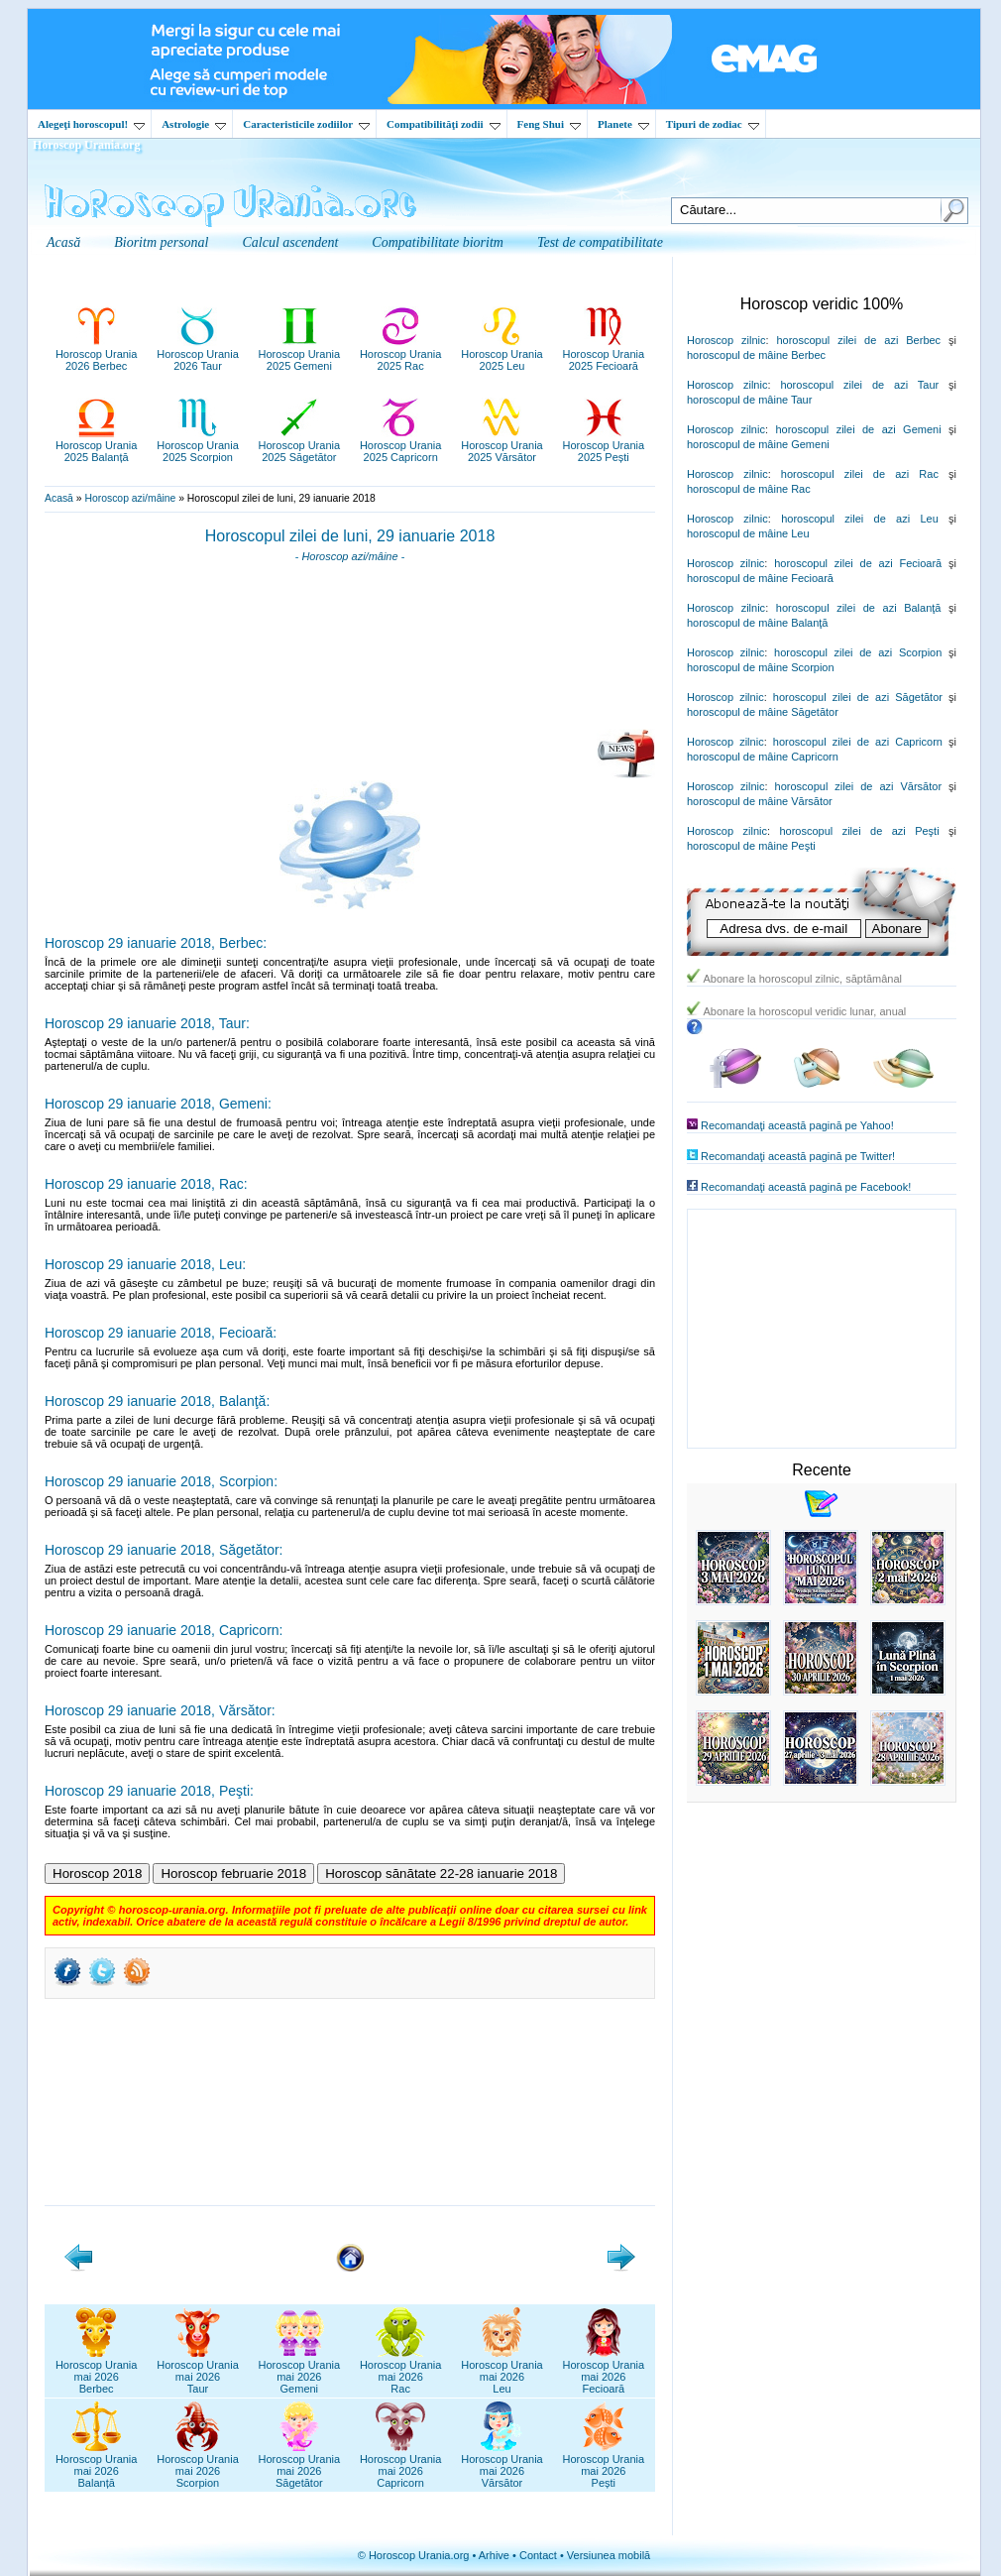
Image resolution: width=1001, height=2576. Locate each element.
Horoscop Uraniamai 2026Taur (198, 2371)
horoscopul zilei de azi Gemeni (858, 429)
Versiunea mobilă (608, 2555)
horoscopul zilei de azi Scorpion (858, 652)
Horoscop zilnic (726, 340)
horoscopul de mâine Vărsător (760, 801)
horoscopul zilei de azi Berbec (858, 340)
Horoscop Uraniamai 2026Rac (401, 2371)
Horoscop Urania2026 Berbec (97, 354)
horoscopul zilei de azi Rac (860, 474)
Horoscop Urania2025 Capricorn (401, 445)
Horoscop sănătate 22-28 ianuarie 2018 (441, 1873)
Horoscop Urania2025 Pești (604, 445)
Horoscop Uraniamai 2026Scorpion (198, 2465)
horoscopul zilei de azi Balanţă (859, 608)
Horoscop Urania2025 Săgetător (300, 445)
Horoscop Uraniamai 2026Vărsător (502, 2465)
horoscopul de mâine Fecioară (760, 578)
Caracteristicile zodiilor (306, 124)
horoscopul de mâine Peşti (751, 846)
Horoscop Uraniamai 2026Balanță (97, 2465)
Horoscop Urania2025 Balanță (97, 445)
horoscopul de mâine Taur (749, 400)
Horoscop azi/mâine (129, 498)
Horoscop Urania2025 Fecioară (604, 354)
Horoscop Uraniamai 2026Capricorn (401, 2465)
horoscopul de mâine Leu (748, 533)
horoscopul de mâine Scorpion (760, 667)
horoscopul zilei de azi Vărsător (859, 786)
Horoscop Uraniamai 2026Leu (502, 2371)
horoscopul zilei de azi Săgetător (858, 697)
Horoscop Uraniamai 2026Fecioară (604, 2371)
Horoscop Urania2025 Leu (502, 354)
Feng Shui (549, 124)
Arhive (494, 2555)
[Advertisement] (350, 652)
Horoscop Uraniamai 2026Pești (604, 2465)
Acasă (59, 498)
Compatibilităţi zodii (443, 124)
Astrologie (194, 124)
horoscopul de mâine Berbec (756, 355)
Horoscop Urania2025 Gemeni (300, 354)
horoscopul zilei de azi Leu (860, 519)
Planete (623, 124)
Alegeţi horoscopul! (91, 124)
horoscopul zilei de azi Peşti (859, 831)
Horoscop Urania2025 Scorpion (198, 445)
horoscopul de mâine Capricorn (762, 756)
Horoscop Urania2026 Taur (198, 354)
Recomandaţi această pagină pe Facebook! (806, 1187)
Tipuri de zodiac (712, 124)
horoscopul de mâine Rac (749, 489)
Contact (538, 2555)
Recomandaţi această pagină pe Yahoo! (797, 1125)
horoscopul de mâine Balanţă (757, 623)
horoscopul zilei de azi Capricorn (858, 742)
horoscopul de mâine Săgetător (762, 712)
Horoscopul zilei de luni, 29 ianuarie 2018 (350, 535)
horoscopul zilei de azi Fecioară (858, 563)
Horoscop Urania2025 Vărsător (502, 445)
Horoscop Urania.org (86, 145)
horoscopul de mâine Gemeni (758, 444)
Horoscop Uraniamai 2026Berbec (97, 2371)
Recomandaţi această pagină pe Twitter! (798, 1156)
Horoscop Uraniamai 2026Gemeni (300, 2371)
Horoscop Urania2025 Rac (401, 354)
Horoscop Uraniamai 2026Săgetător (300, 2465)
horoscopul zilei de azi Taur (859, 385)
